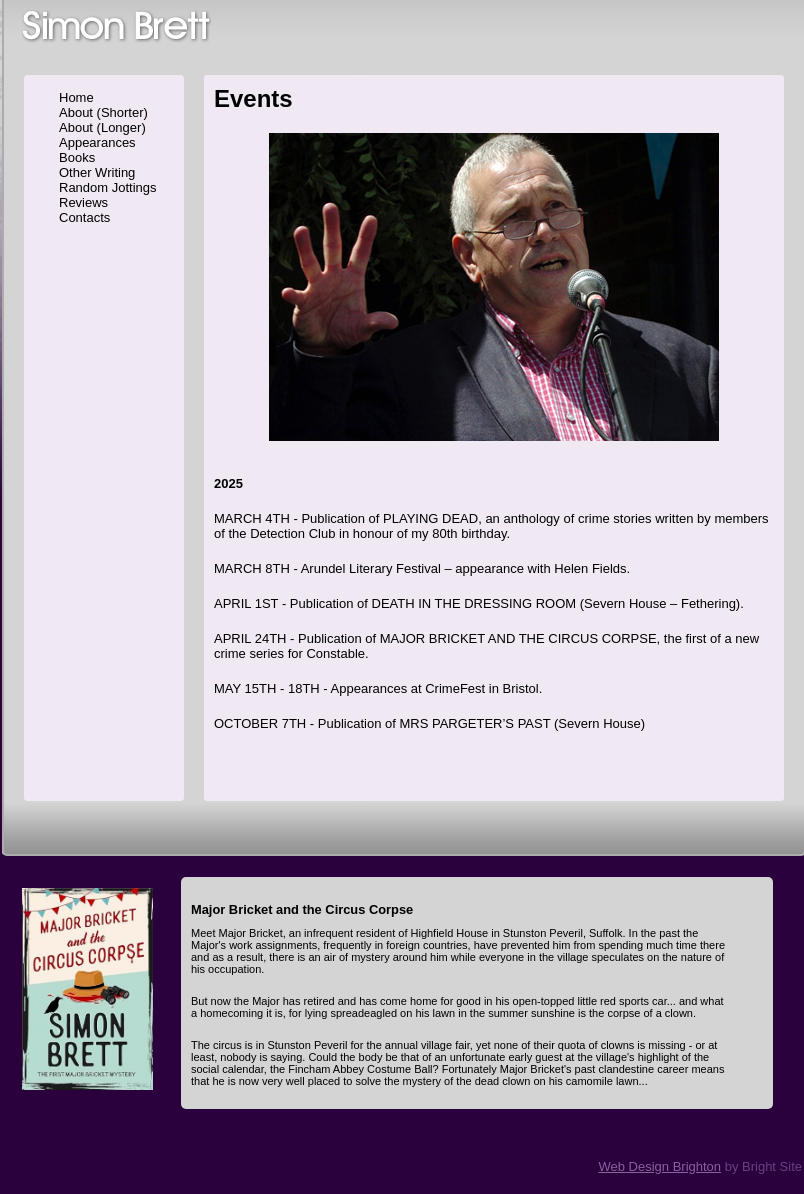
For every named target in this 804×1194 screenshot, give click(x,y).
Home (76, 97)
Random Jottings (108, 187)
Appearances (97, 142)
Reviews (83, 202)
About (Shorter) (103, 112)
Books (77, 157)
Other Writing (97, 172)
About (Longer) (102, 127)
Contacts (84, 217)
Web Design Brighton (659, 1166)
